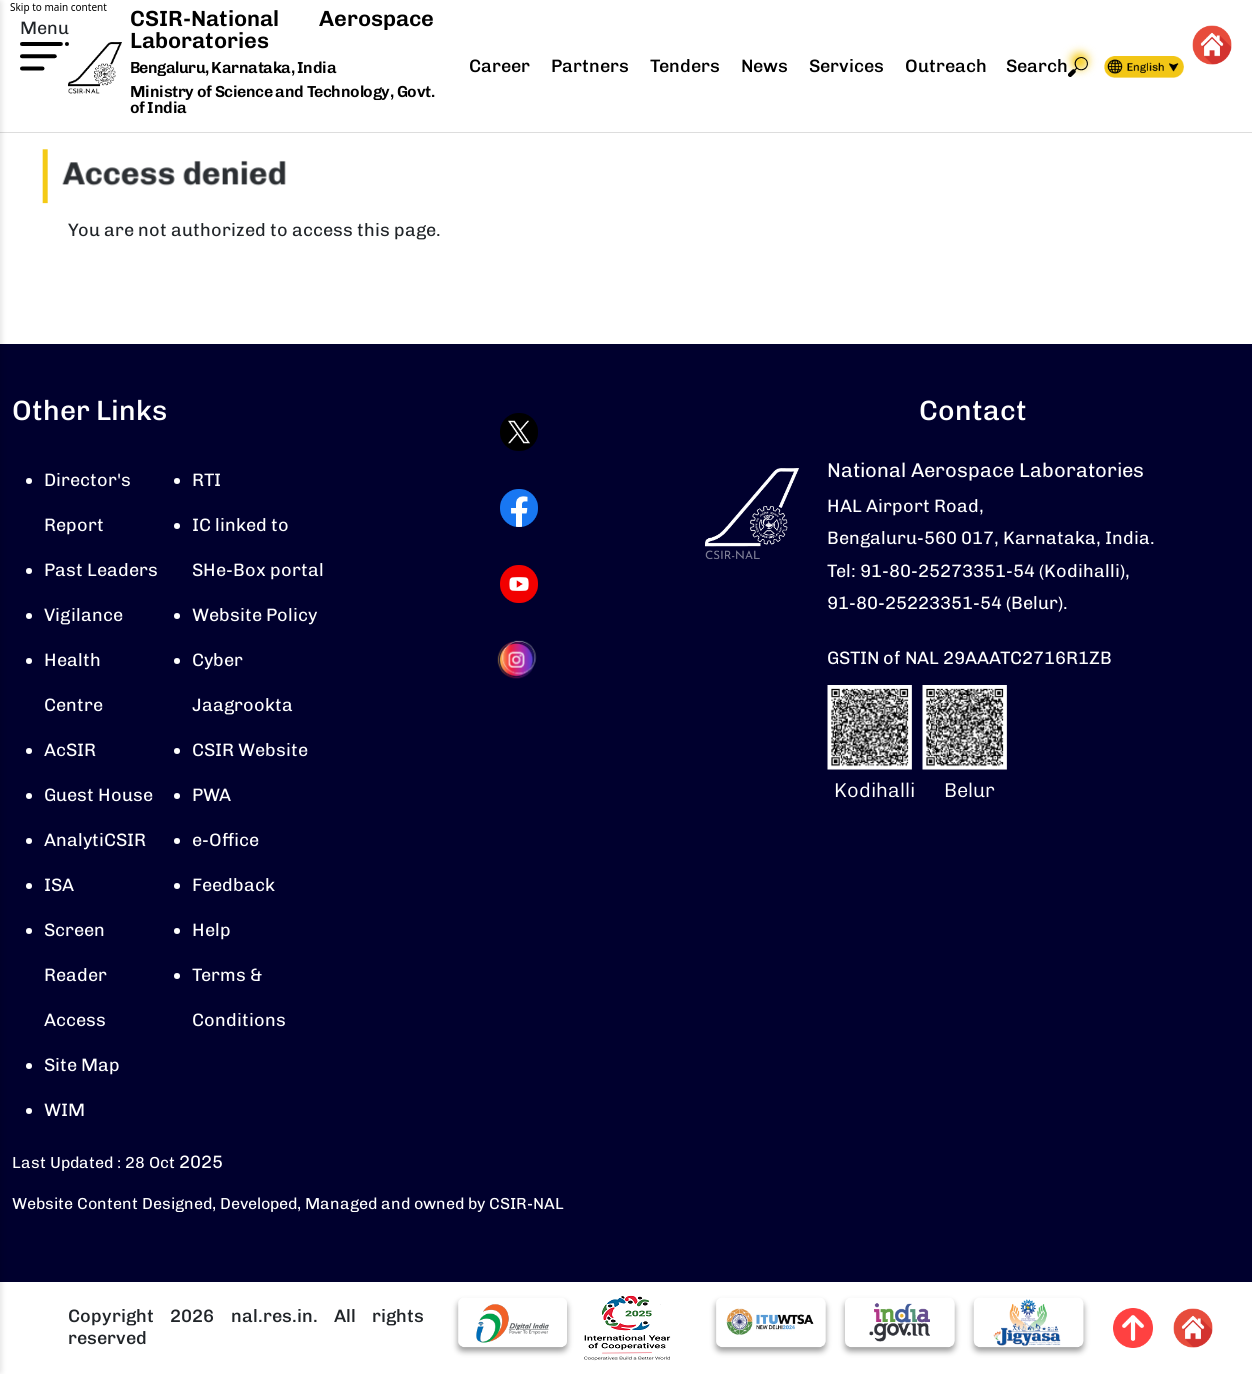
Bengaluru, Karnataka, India (233, 68)
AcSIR (70, 750)
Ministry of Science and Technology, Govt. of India (282, 99)
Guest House (98, 795)
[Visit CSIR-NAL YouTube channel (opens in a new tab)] (519, 584)
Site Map (82, 1065)
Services (846, 66)
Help (211, 930)
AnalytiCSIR (95, 840)
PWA (211, 795)
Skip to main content (58, 7)
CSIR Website (250, 750)
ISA (59, 885)
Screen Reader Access (75, 975)
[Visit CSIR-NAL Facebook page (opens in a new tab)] (519, 508)
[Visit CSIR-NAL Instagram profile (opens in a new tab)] (519, 659)
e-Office (225, 840)
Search (1047, 66)
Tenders (685, 66)
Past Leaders (101, 570)
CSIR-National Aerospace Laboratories (282, 29)
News (764, 66)
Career (499, 66)
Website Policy (254, 615)
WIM (64, 1110)
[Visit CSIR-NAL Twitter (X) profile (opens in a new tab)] (519, 432)
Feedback (233, 885)
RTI (206, 480)
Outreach (946, 66)
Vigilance (83, 615)
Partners (590, 66)
